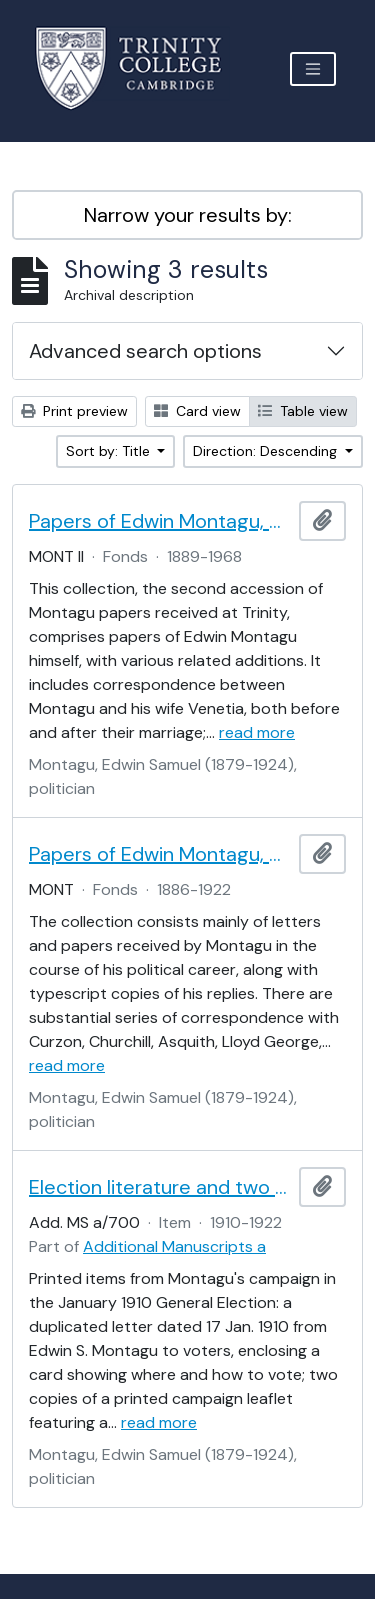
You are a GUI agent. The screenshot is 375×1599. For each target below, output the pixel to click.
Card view (197, 411)
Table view (303, 411)
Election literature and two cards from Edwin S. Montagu (160, 1187)
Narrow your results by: (188, 215)
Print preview (74, 411)
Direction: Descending (267, 451)
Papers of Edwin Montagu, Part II (160, 521)
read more (257, 732)
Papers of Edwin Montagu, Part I (160, 854)
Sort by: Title (110, 451)
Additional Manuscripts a (174, 1246)
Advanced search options (145, 351)
